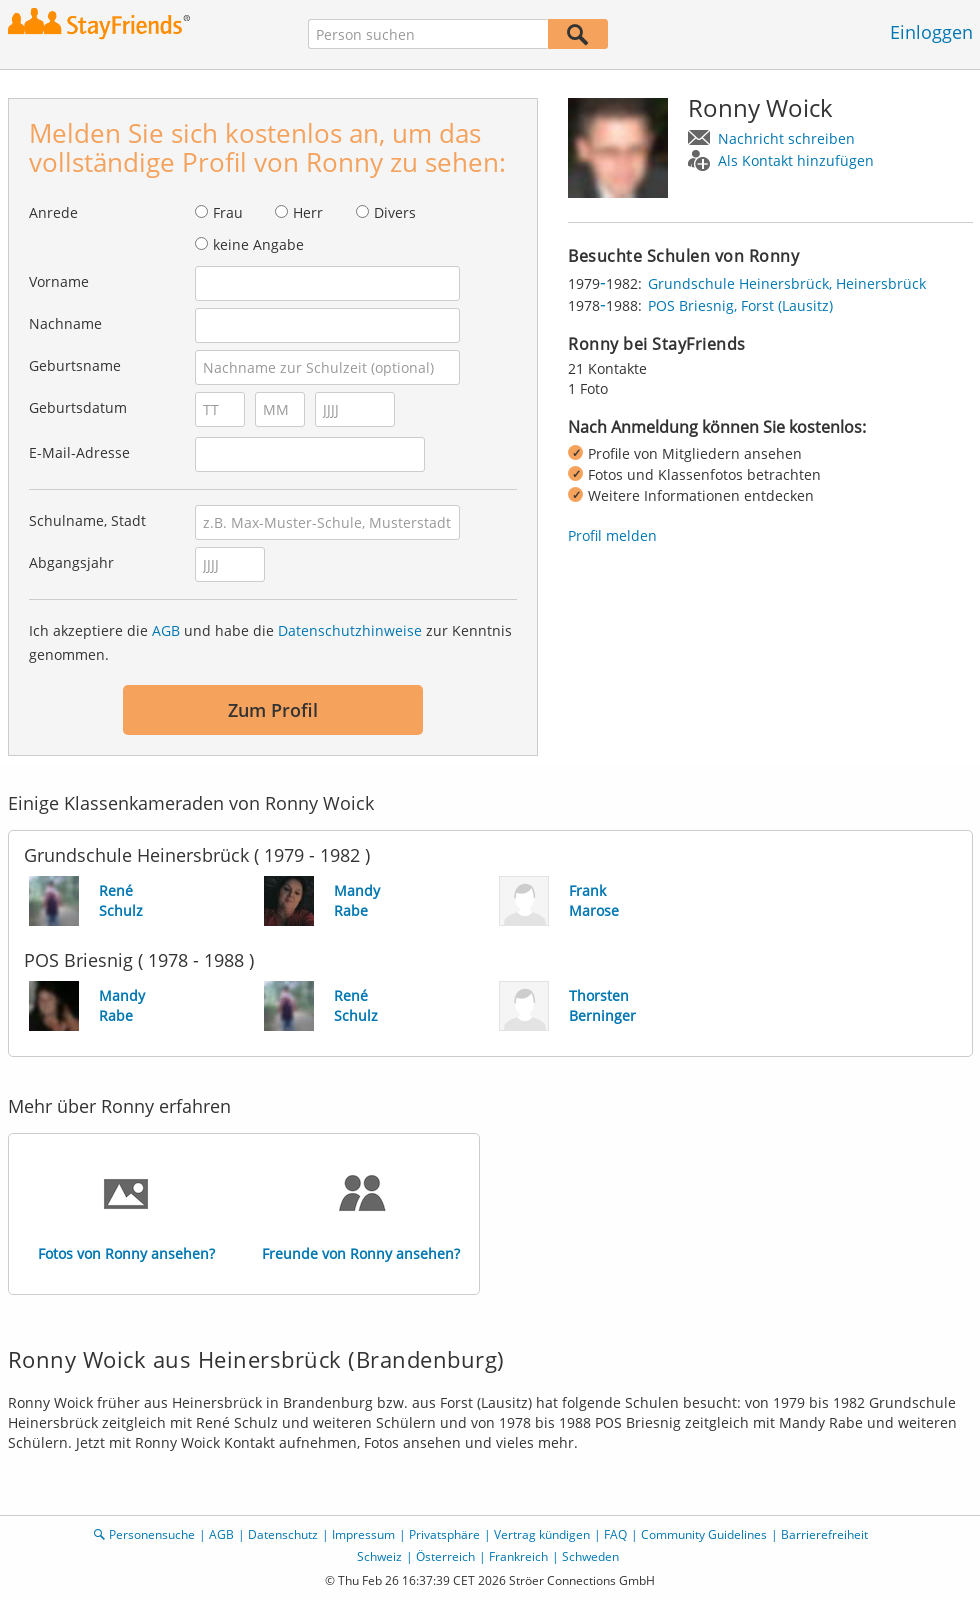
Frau (228, 212)
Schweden (590, 1556)
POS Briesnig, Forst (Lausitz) (740, 305)
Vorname (59, 281)
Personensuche (152, 1534)
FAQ (615, 1534)
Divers (395, 212)
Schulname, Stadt (87, 520)
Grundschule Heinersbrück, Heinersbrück (787, 283)
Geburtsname (75, 365)
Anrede (53, 212)
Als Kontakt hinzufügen (796, 160)
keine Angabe (258, 244)
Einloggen (931, 32)
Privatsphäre (444, 1534)
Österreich (445, 1556)
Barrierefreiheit (824, 1534)
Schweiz (379, 1556)
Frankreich (518, 1556)
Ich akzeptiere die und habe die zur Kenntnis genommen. (270, 642)
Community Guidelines (704, 1534)
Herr (308, 212)
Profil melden (612, 535)
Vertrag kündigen (542, 1534)
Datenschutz (283, 1534)
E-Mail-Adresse (79, 452)
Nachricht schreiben (786, 138)
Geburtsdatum (78, 407)
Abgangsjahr (71, 562)
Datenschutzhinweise (350, 630)
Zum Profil (273, 710)
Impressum (363, 1534)
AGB (166, 630)
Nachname (65, 323)
